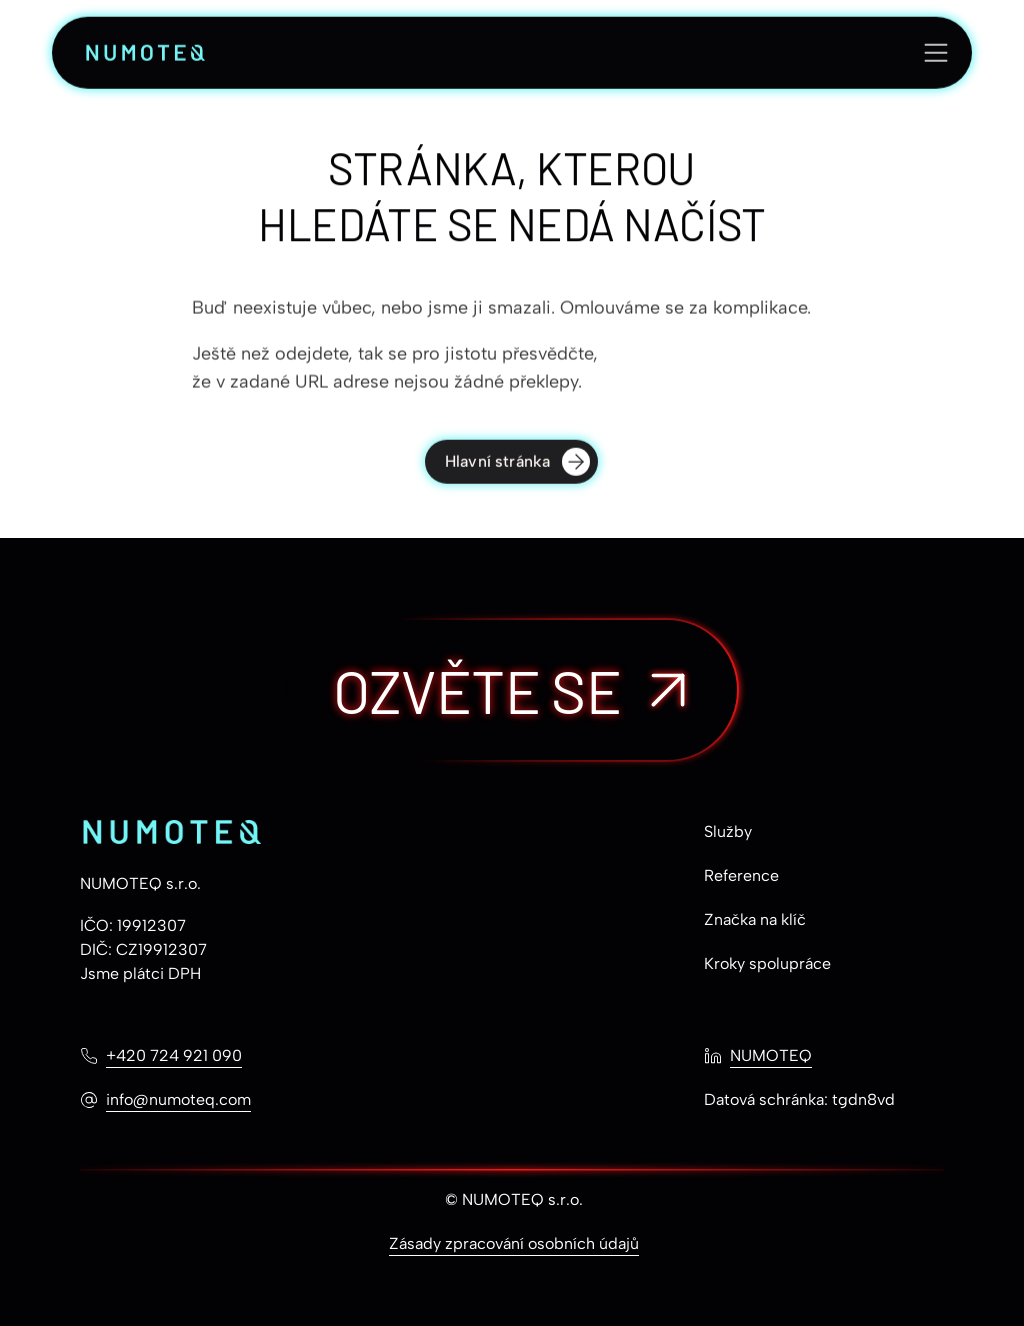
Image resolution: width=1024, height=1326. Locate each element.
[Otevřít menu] (936, 54)
